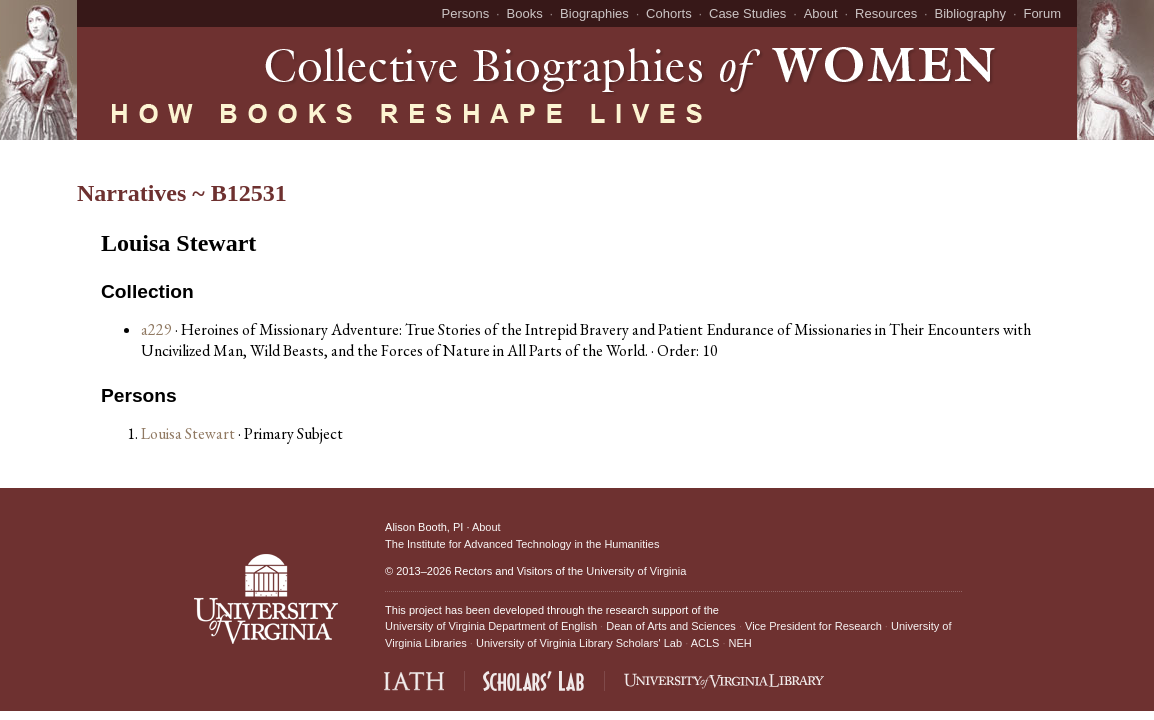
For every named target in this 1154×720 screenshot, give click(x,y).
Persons (466, 13)
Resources (886, 13)
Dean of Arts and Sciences (671, 626)
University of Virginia (636, 571)
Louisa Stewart (189, 433)
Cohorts (669, 13)
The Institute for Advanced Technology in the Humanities (522, 544)
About (821, 13)
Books (525, 13)
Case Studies (747, 13)
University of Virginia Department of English (491, 626)
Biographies (594, 13)
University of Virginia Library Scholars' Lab (579, 643)
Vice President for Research (813, 626)
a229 (156, 329)
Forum (1042, 13)
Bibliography (971, 13)
